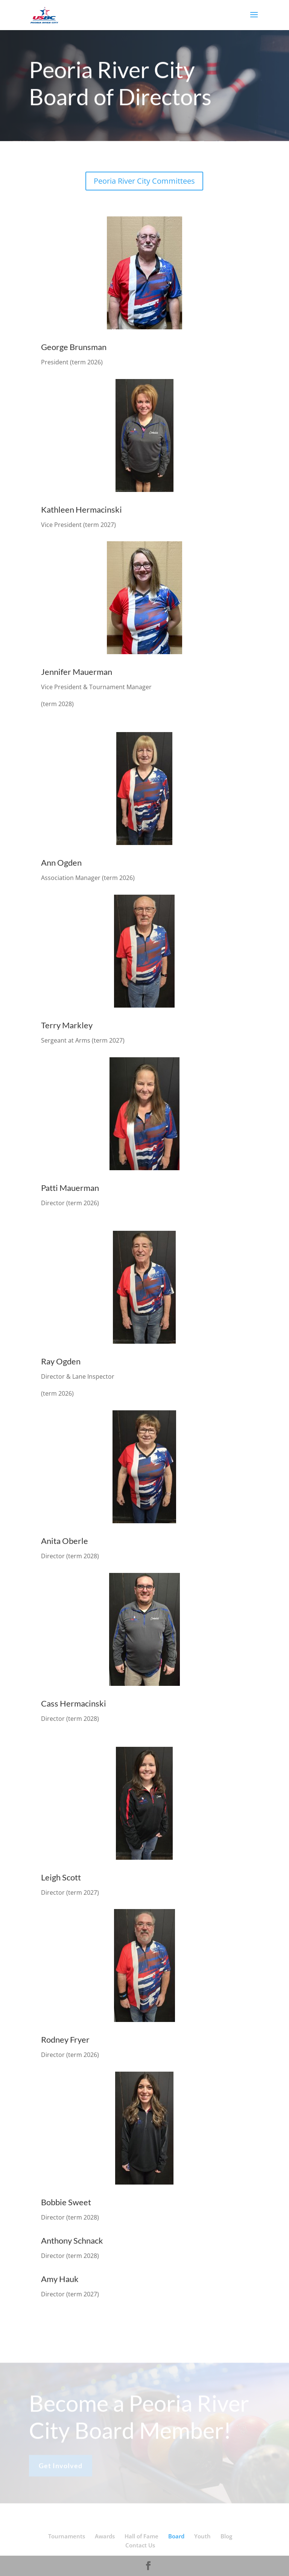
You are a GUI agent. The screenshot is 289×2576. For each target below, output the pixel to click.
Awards (105, 2536)
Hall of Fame (141, 2536)
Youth (202, 2536)
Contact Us (140, 2545)
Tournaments (66, 2536)
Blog (226, 2536)
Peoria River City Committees (144, 181)
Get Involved (60, 2468)
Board (176, 2536)
